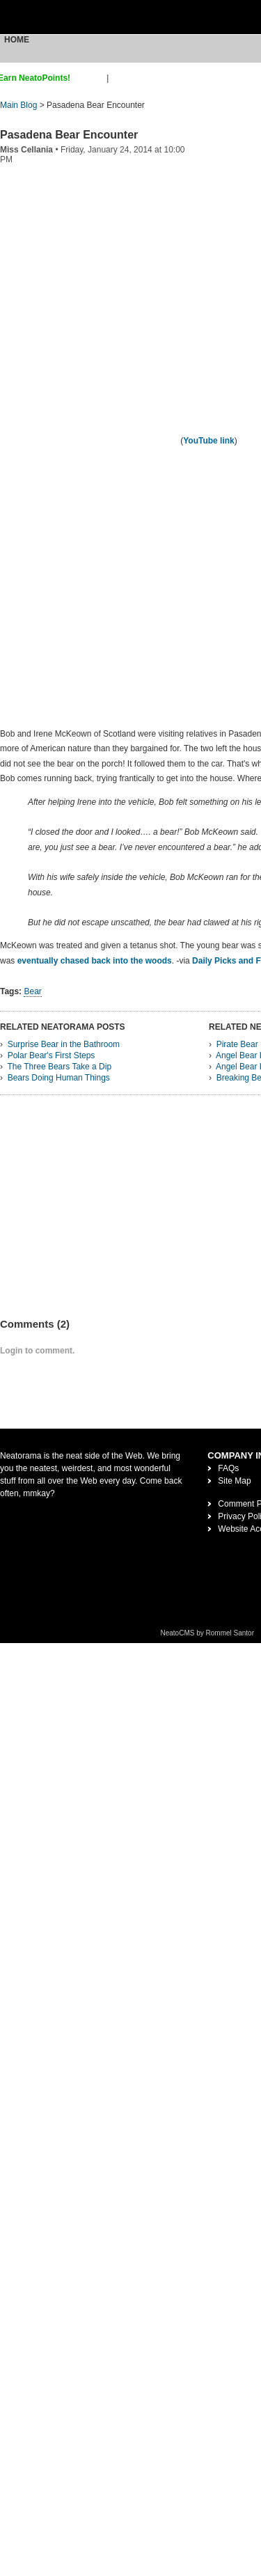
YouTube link (209, 441)
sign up (90, 78)
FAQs (228, 1468)
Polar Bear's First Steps (51, 1055)
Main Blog (18, 105)
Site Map (234, 1481)
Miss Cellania (26, 150)
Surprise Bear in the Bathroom (64, 1044)
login (120, 78)
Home (16, 40)
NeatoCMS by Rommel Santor (208, 1633)
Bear (32, 991)
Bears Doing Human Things (59, 1078)
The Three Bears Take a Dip (59, 1066)
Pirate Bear (237, 1044)
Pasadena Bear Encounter (69, 135)
